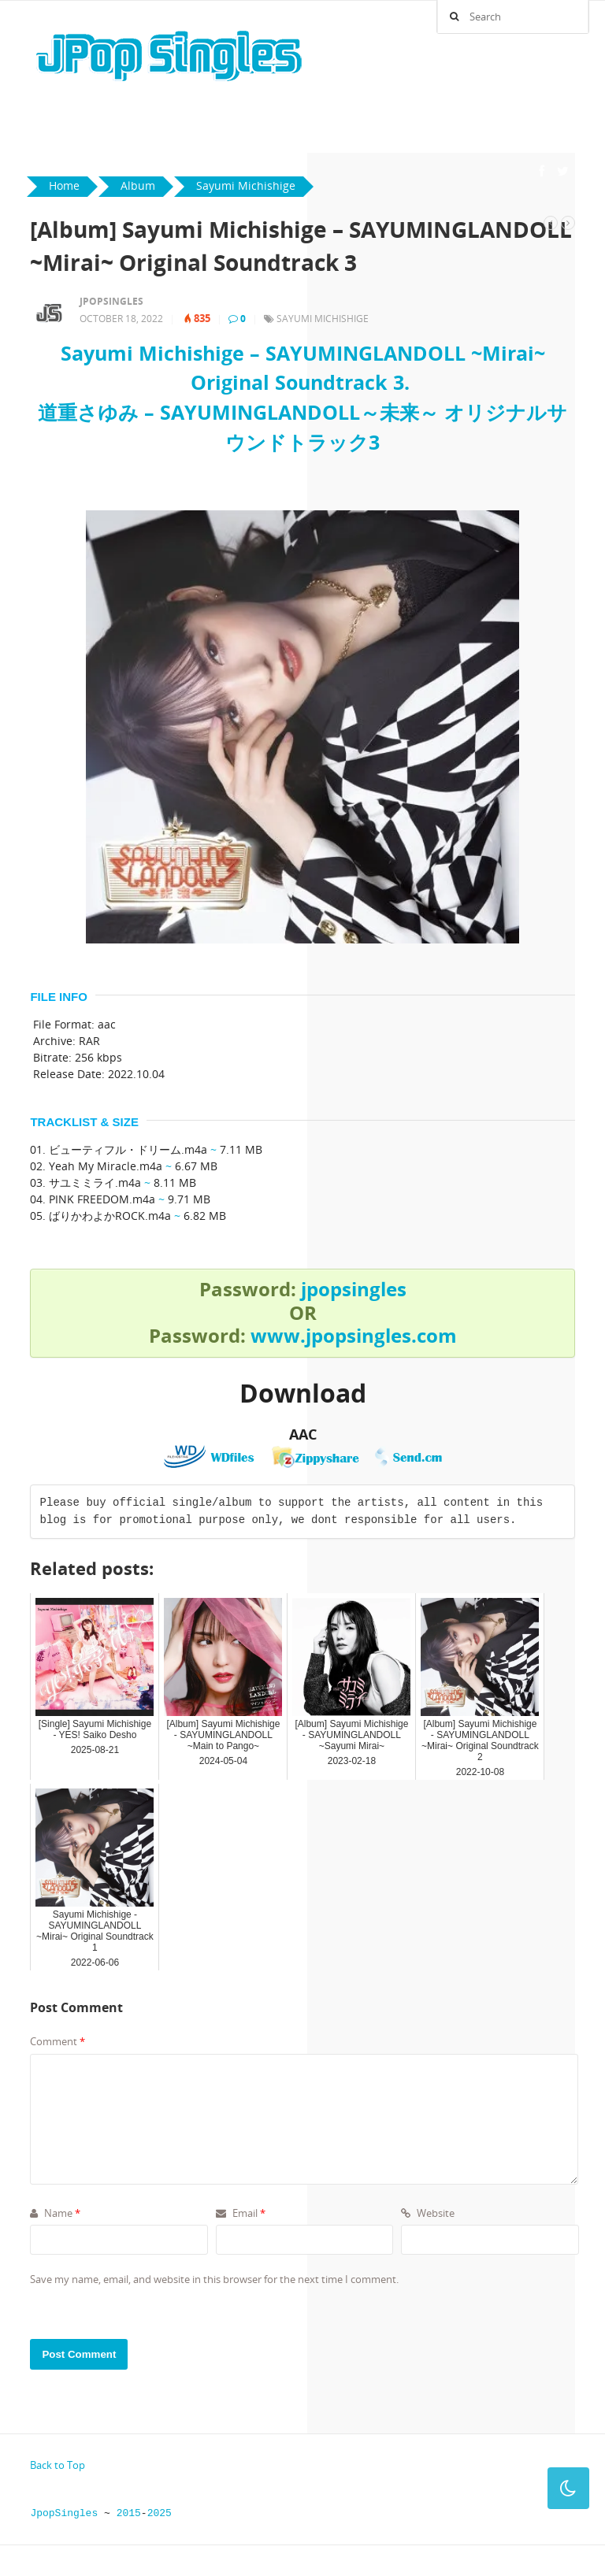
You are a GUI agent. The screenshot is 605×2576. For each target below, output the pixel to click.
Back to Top (57, 2465)
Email (240, 2213)
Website (428, 2213)
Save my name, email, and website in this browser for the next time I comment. (214, 2279)
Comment (57, 2041)
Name (55, 2213)
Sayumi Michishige (323, 318)
